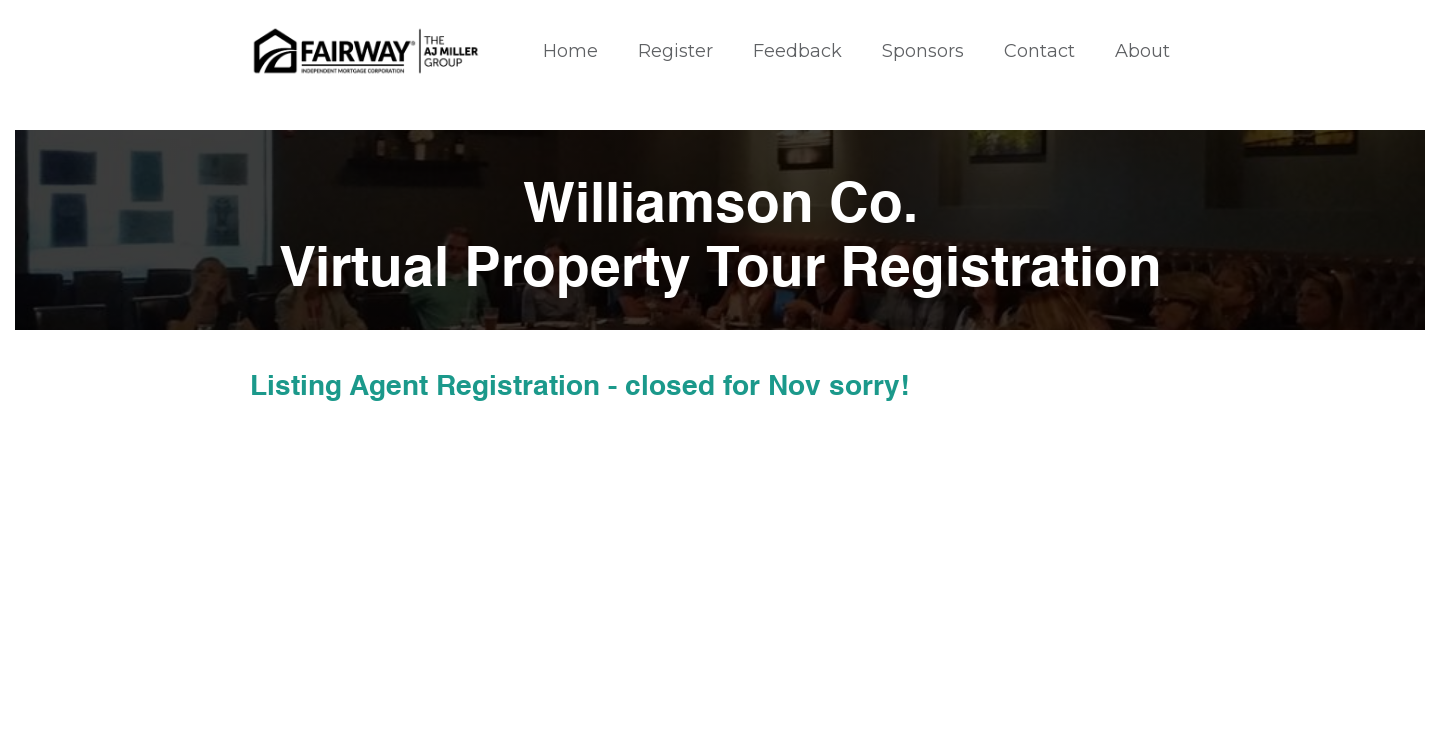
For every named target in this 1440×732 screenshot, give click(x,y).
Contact (1039, 51)
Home (570, 51)
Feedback (797, 51)
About (1142, 51)
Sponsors (923, 51)
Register (675, 51)
